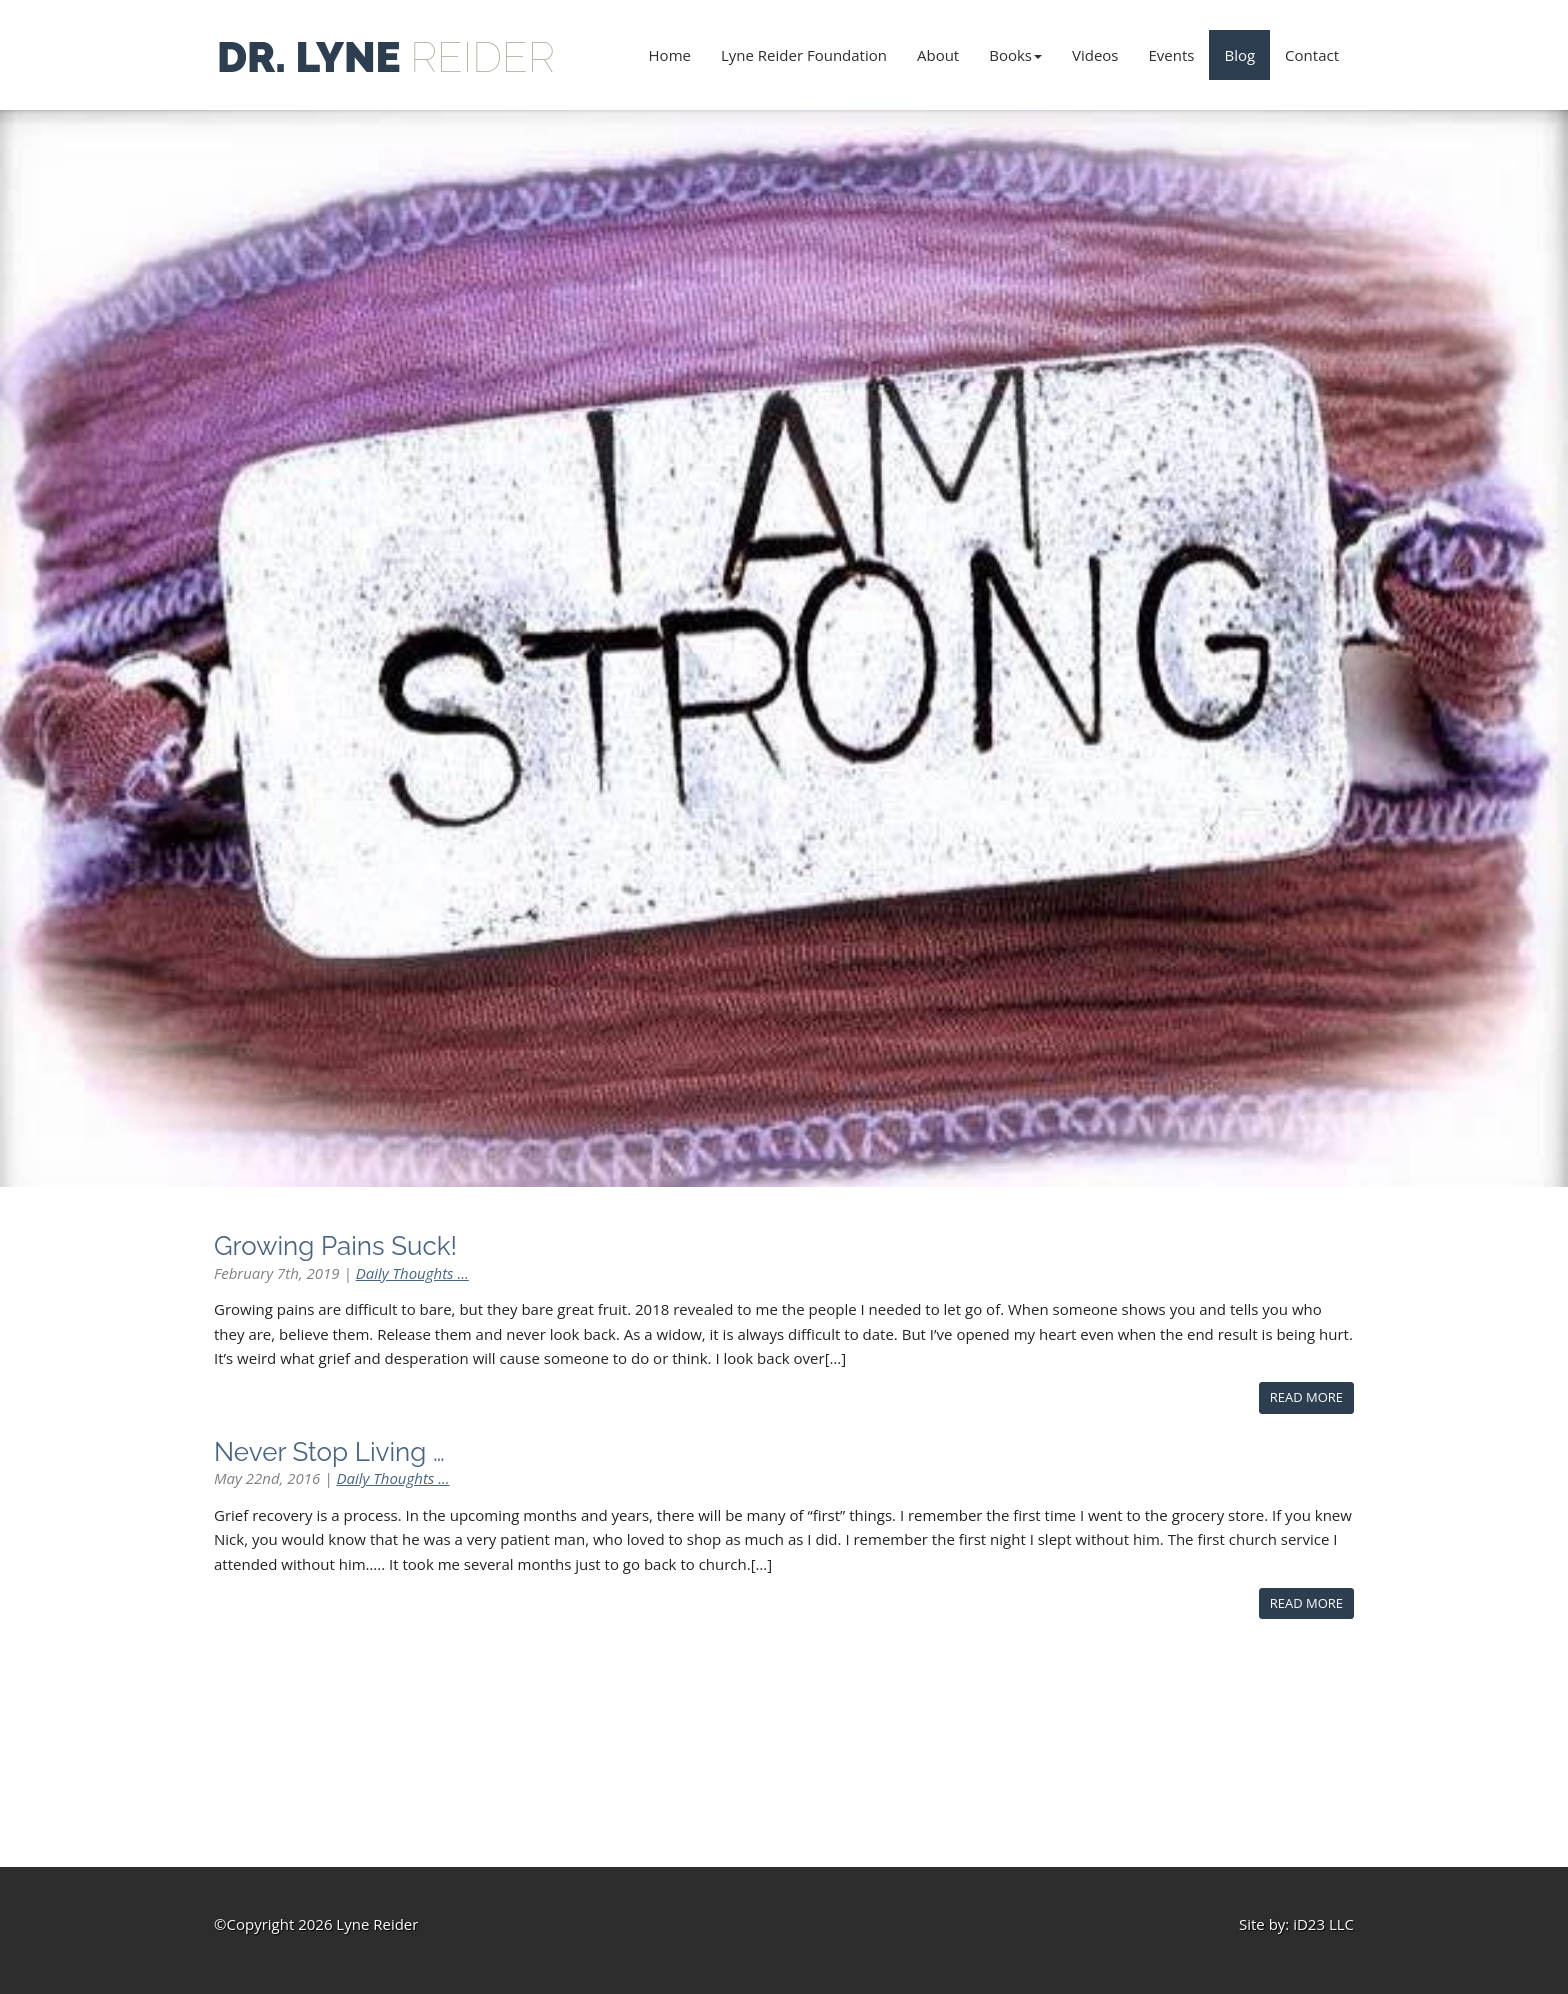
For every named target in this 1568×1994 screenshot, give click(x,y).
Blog (1239, 55)
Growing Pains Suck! (335, 1246)
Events (1172, 55)
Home (670, 55)
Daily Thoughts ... (412, 1273)
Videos (1095, 55)
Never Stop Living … (329, 1452)
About (938, 55)
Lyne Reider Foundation (804, 55)
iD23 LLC (1323, 1924)
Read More (1306, 1397)
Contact (1312, 55)
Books (1015, 55)
